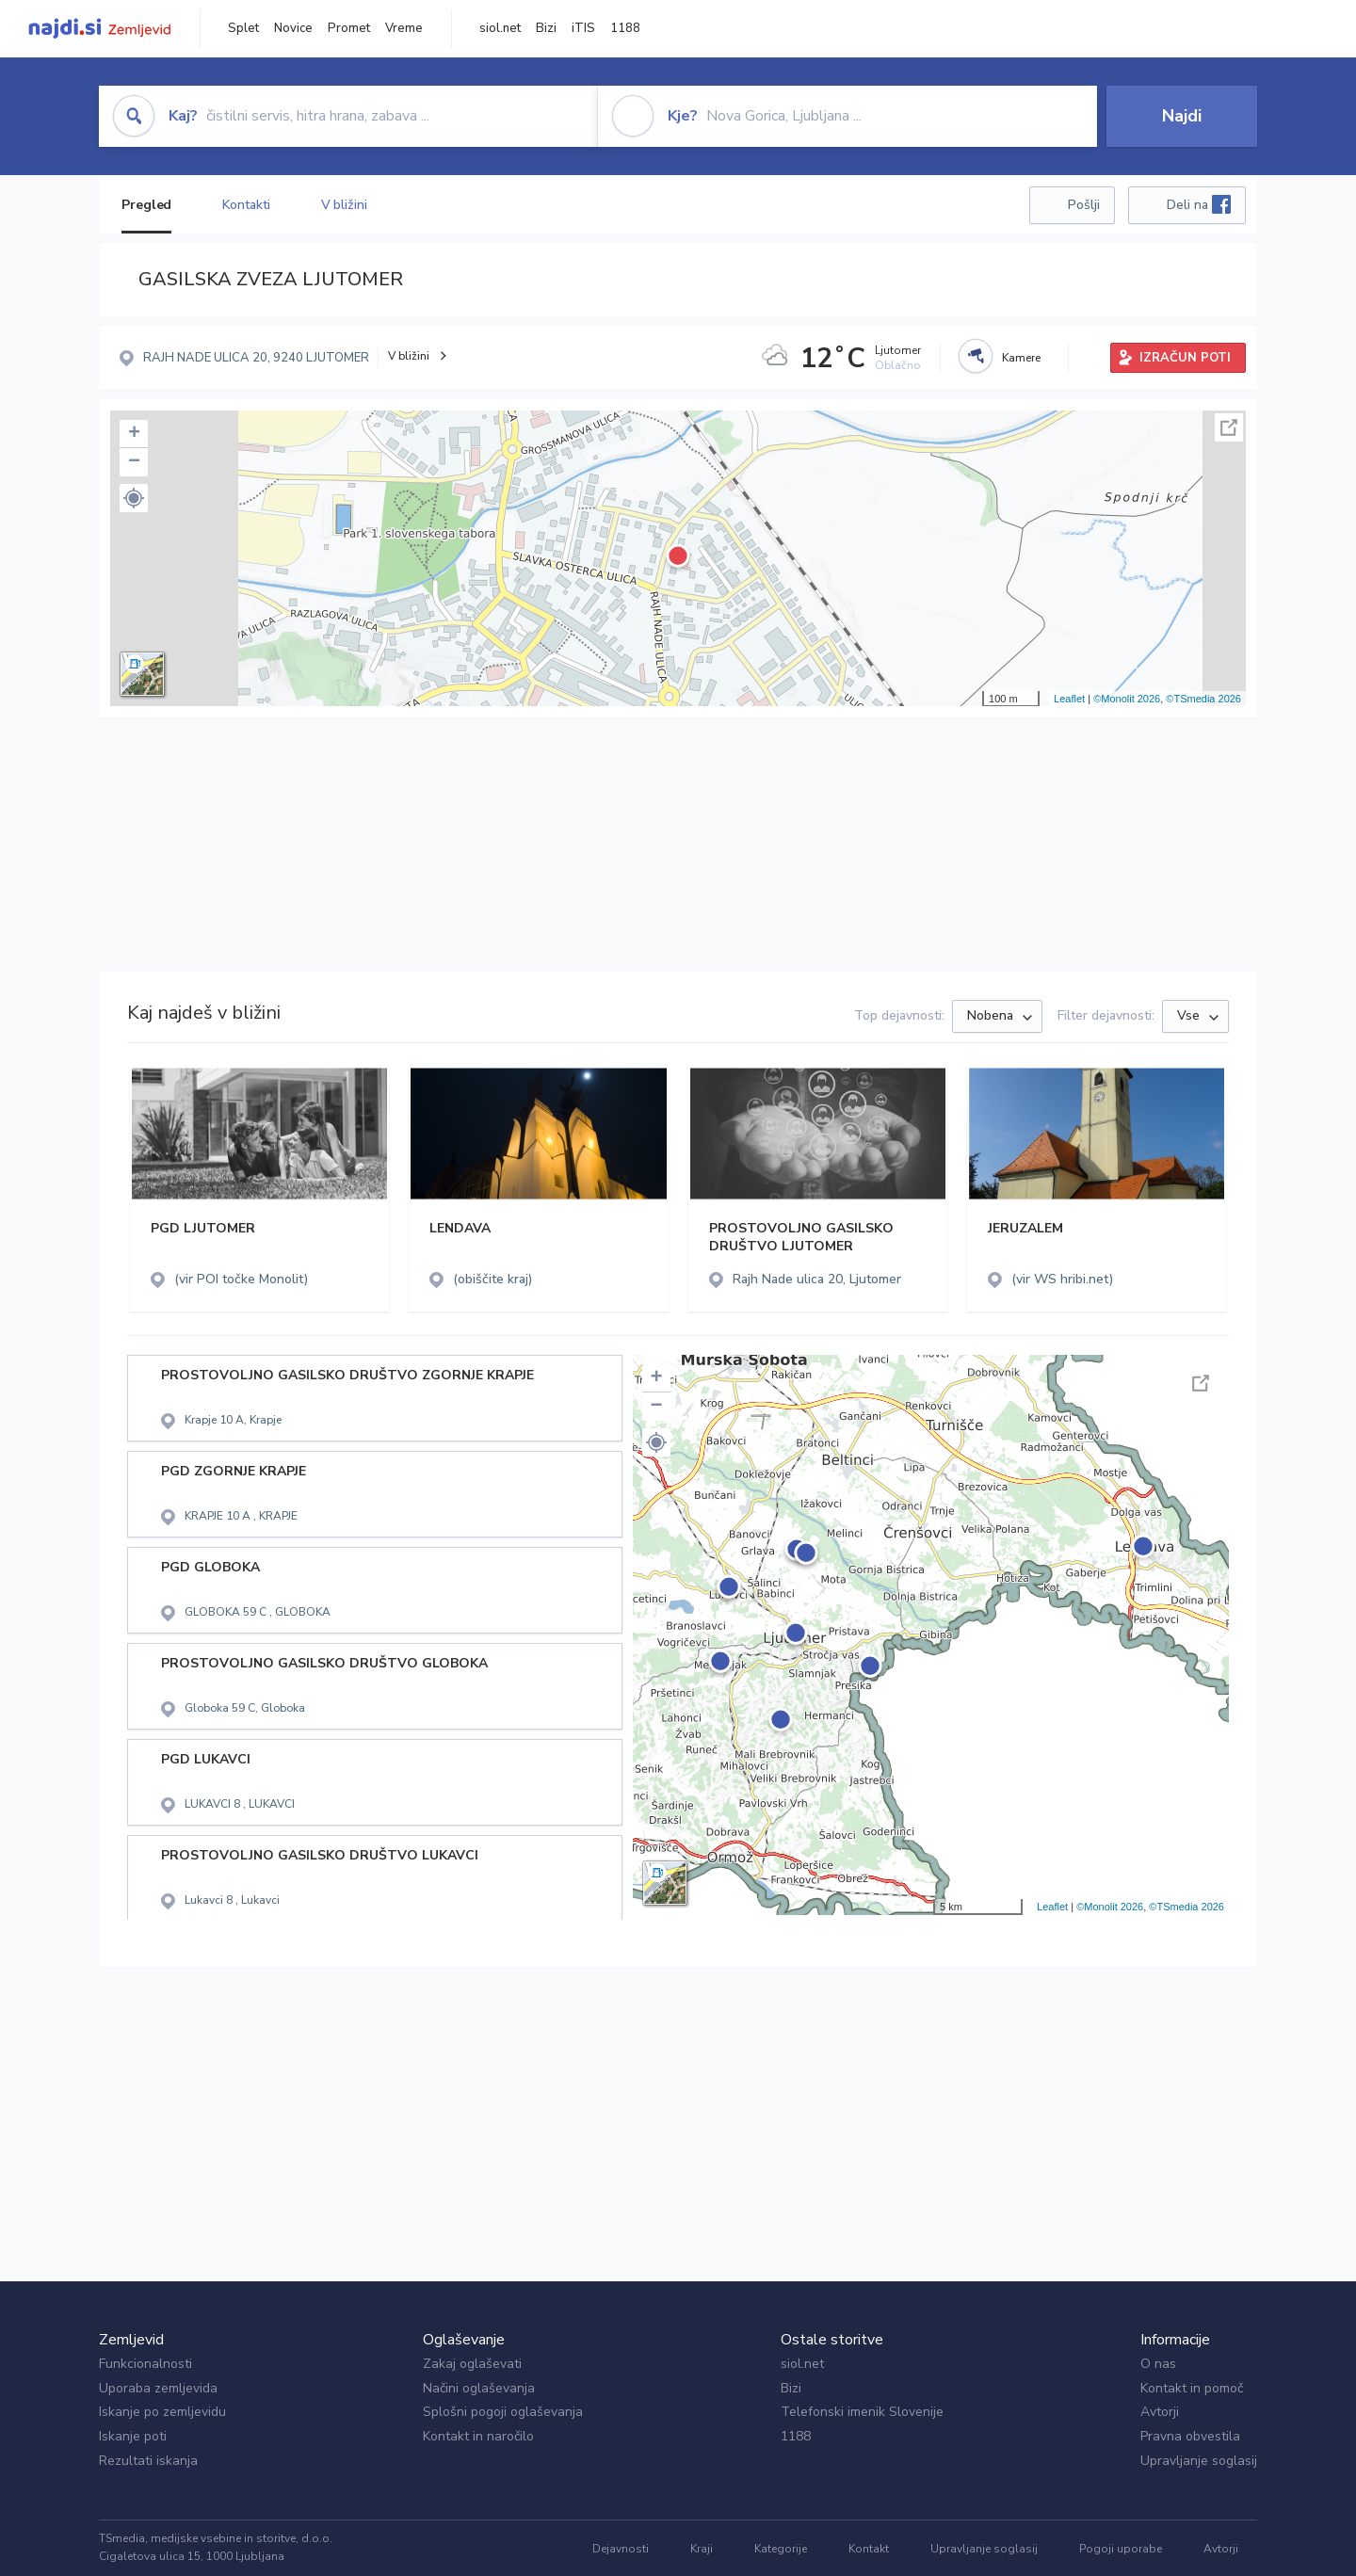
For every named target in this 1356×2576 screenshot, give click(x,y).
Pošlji (1084, 205)
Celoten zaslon (1229, 427)
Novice (293, 28)
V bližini (344, 205)
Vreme (404, 28)
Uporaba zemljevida (158, 2388)
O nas (1158, 2364)
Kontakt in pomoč (1191, 2388)
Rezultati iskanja (148, 2461)
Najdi (1182, 116)
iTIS (583, 28)
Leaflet (1069, 698)
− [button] (134, 462)
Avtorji (1159, 2412)
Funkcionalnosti (145, 2364)
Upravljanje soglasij (1198, 2461)
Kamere (1021, 357)
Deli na (1199, 204)
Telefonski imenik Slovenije (862, 2412)
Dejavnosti (620, 2548)
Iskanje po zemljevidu (162, 2412)
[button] (134, 498)
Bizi (546, 28)
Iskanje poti (133, 2436)
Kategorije (780, 2548)
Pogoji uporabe (1120, 2548)
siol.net (500, 28)
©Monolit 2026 (1126, 698)
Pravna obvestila (1190, 2436)
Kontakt (868, 2548)
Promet (349, 28)
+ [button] (134, 434)
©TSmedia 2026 (1203, 698)
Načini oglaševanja (479, 2388)
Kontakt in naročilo (478, 2436)
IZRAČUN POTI (1185, 357)
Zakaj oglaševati (472, 2364)
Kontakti (245, 205)
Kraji (701, 2548)
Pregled (146, 205)
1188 (625, 28)
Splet (243, 28)
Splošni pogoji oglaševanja (503, 2412)
